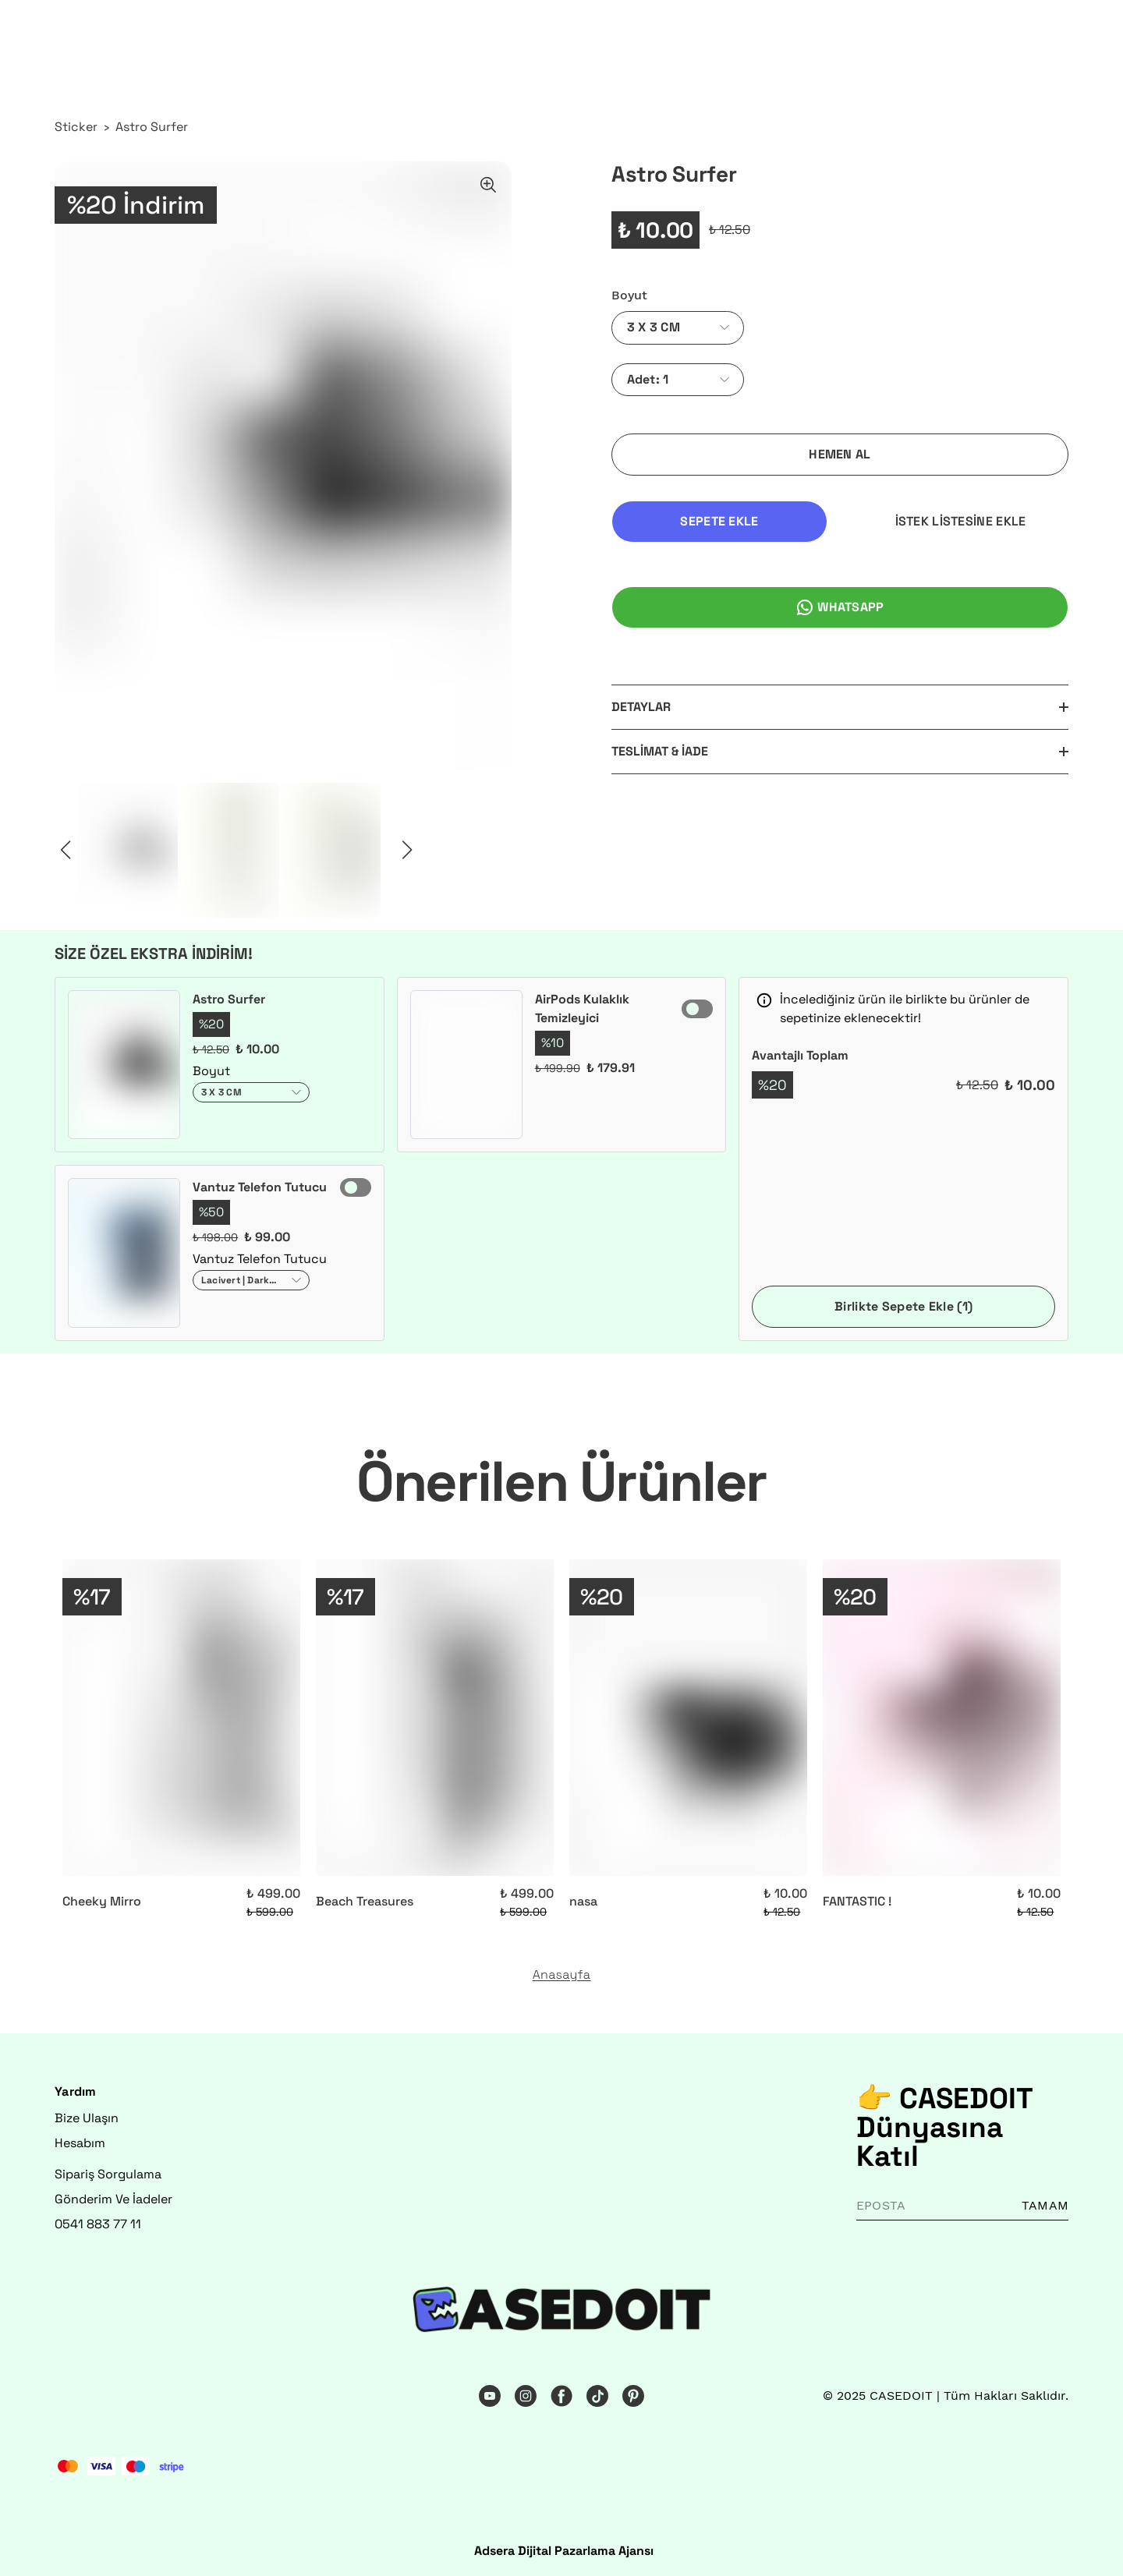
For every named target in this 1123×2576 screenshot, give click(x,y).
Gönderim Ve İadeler (113, 2199)
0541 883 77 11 (98, 2224)
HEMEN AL (839, 454)
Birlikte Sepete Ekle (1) (903, 1306)
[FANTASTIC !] (942, 1718)
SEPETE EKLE (719, 521)
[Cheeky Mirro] (181, 1718)
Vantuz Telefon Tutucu (260, 1187)
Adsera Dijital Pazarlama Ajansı (564, 2550)
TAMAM (1045, 2205)
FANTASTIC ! (857, 1901)
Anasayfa (562, 1975)
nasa (583, 1901)
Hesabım (80, 2143)
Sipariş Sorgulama (108, 2174)
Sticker (76, 127)
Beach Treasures (364, 1901)
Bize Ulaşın (87, 2118)
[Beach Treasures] (435, 1718)
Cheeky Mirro (101, 1901)
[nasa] (688, 1718)
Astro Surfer (151, 127)
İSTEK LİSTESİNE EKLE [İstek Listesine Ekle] (960, 521)
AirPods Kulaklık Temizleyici (582, 1008)
